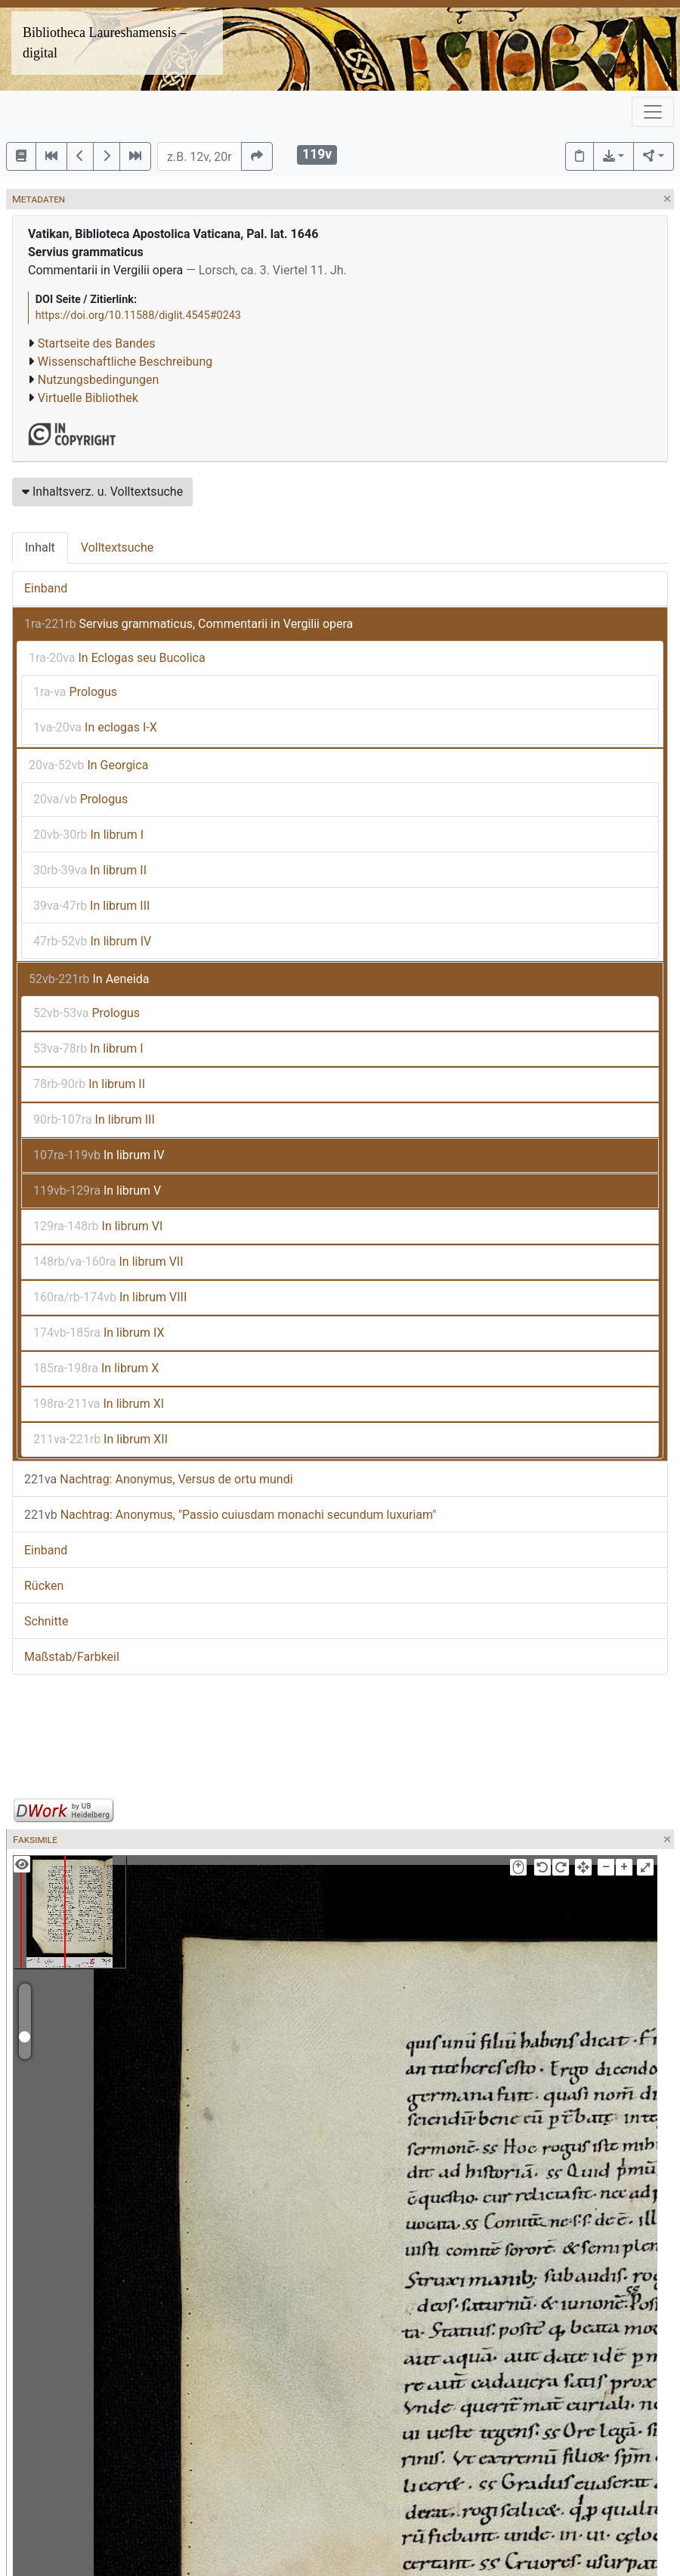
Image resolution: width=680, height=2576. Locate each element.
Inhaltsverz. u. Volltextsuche (102, 491)
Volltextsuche (117, 547)
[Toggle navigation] (653, 112)
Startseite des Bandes (97, 343)
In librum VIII (110, 1297)
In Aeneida (89, 979)
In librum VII (108, 1261)
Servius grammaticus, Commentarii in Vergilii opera (188, 624)
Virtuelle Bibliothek (88, 398)
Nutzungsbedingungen (98, 380)
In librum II (90, 870)
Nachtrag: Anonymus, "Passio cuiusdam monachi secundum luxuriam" (230, 1515)
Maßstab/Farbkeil (71, 1657)
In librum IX (99, 1332)
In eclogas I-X (95, 727)
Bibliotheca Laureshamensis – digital (105, 42)
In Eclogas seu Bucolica (117, 658)
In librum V (97, 1190)
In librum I (88, 834)
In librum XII (100, 1439)
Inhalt (40, 547)
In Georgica (88, 765)
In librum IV (92, 941)
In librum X (96, 1368)
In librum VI (97, 1226)
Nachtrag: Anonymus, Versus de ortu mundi (158, 1479)
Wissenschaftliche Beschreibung (125, 361)
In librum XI (98, 1403)
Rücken (43, 1586)
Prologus (75, 692)
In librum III (91, 905)
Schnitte (46, 1621)
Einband (45, 588)
